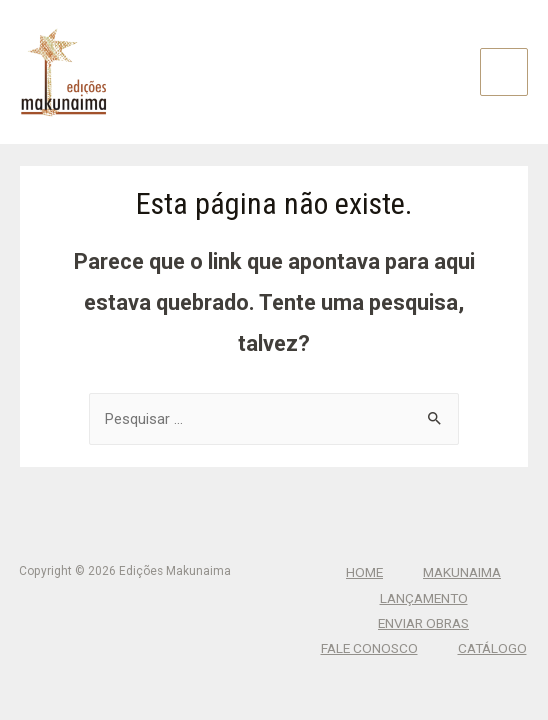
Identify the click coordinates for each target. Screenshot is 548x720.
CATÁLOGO (492, 648)
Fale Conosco (369, 648)
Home (364, 572)
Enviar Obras (423, 623)
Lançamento (424, 598)
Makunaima (462, 572)
